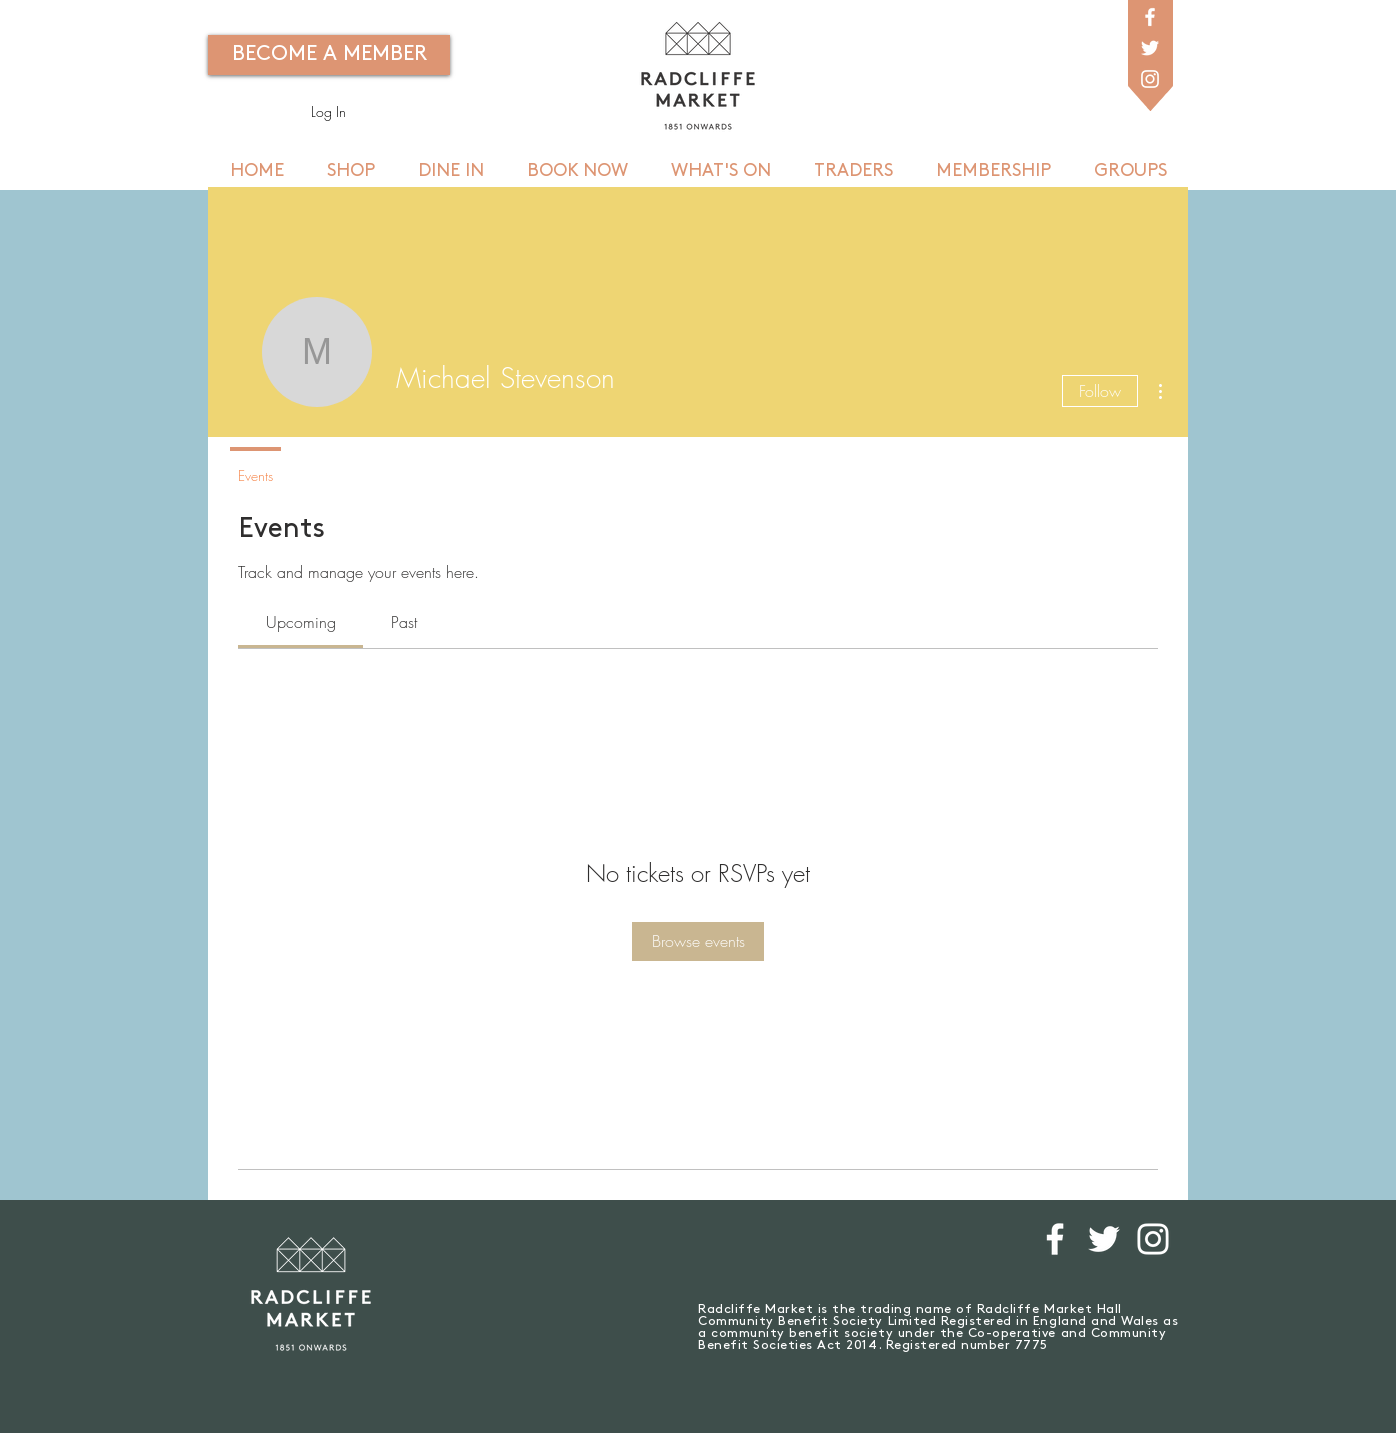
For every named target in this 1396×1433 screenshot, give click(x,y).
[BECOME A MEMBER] (329, 55)
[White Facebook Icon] (1150, 17)
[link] (301, 622)
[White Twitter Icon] (1150, 48)
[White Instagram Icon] (1150, 79)
